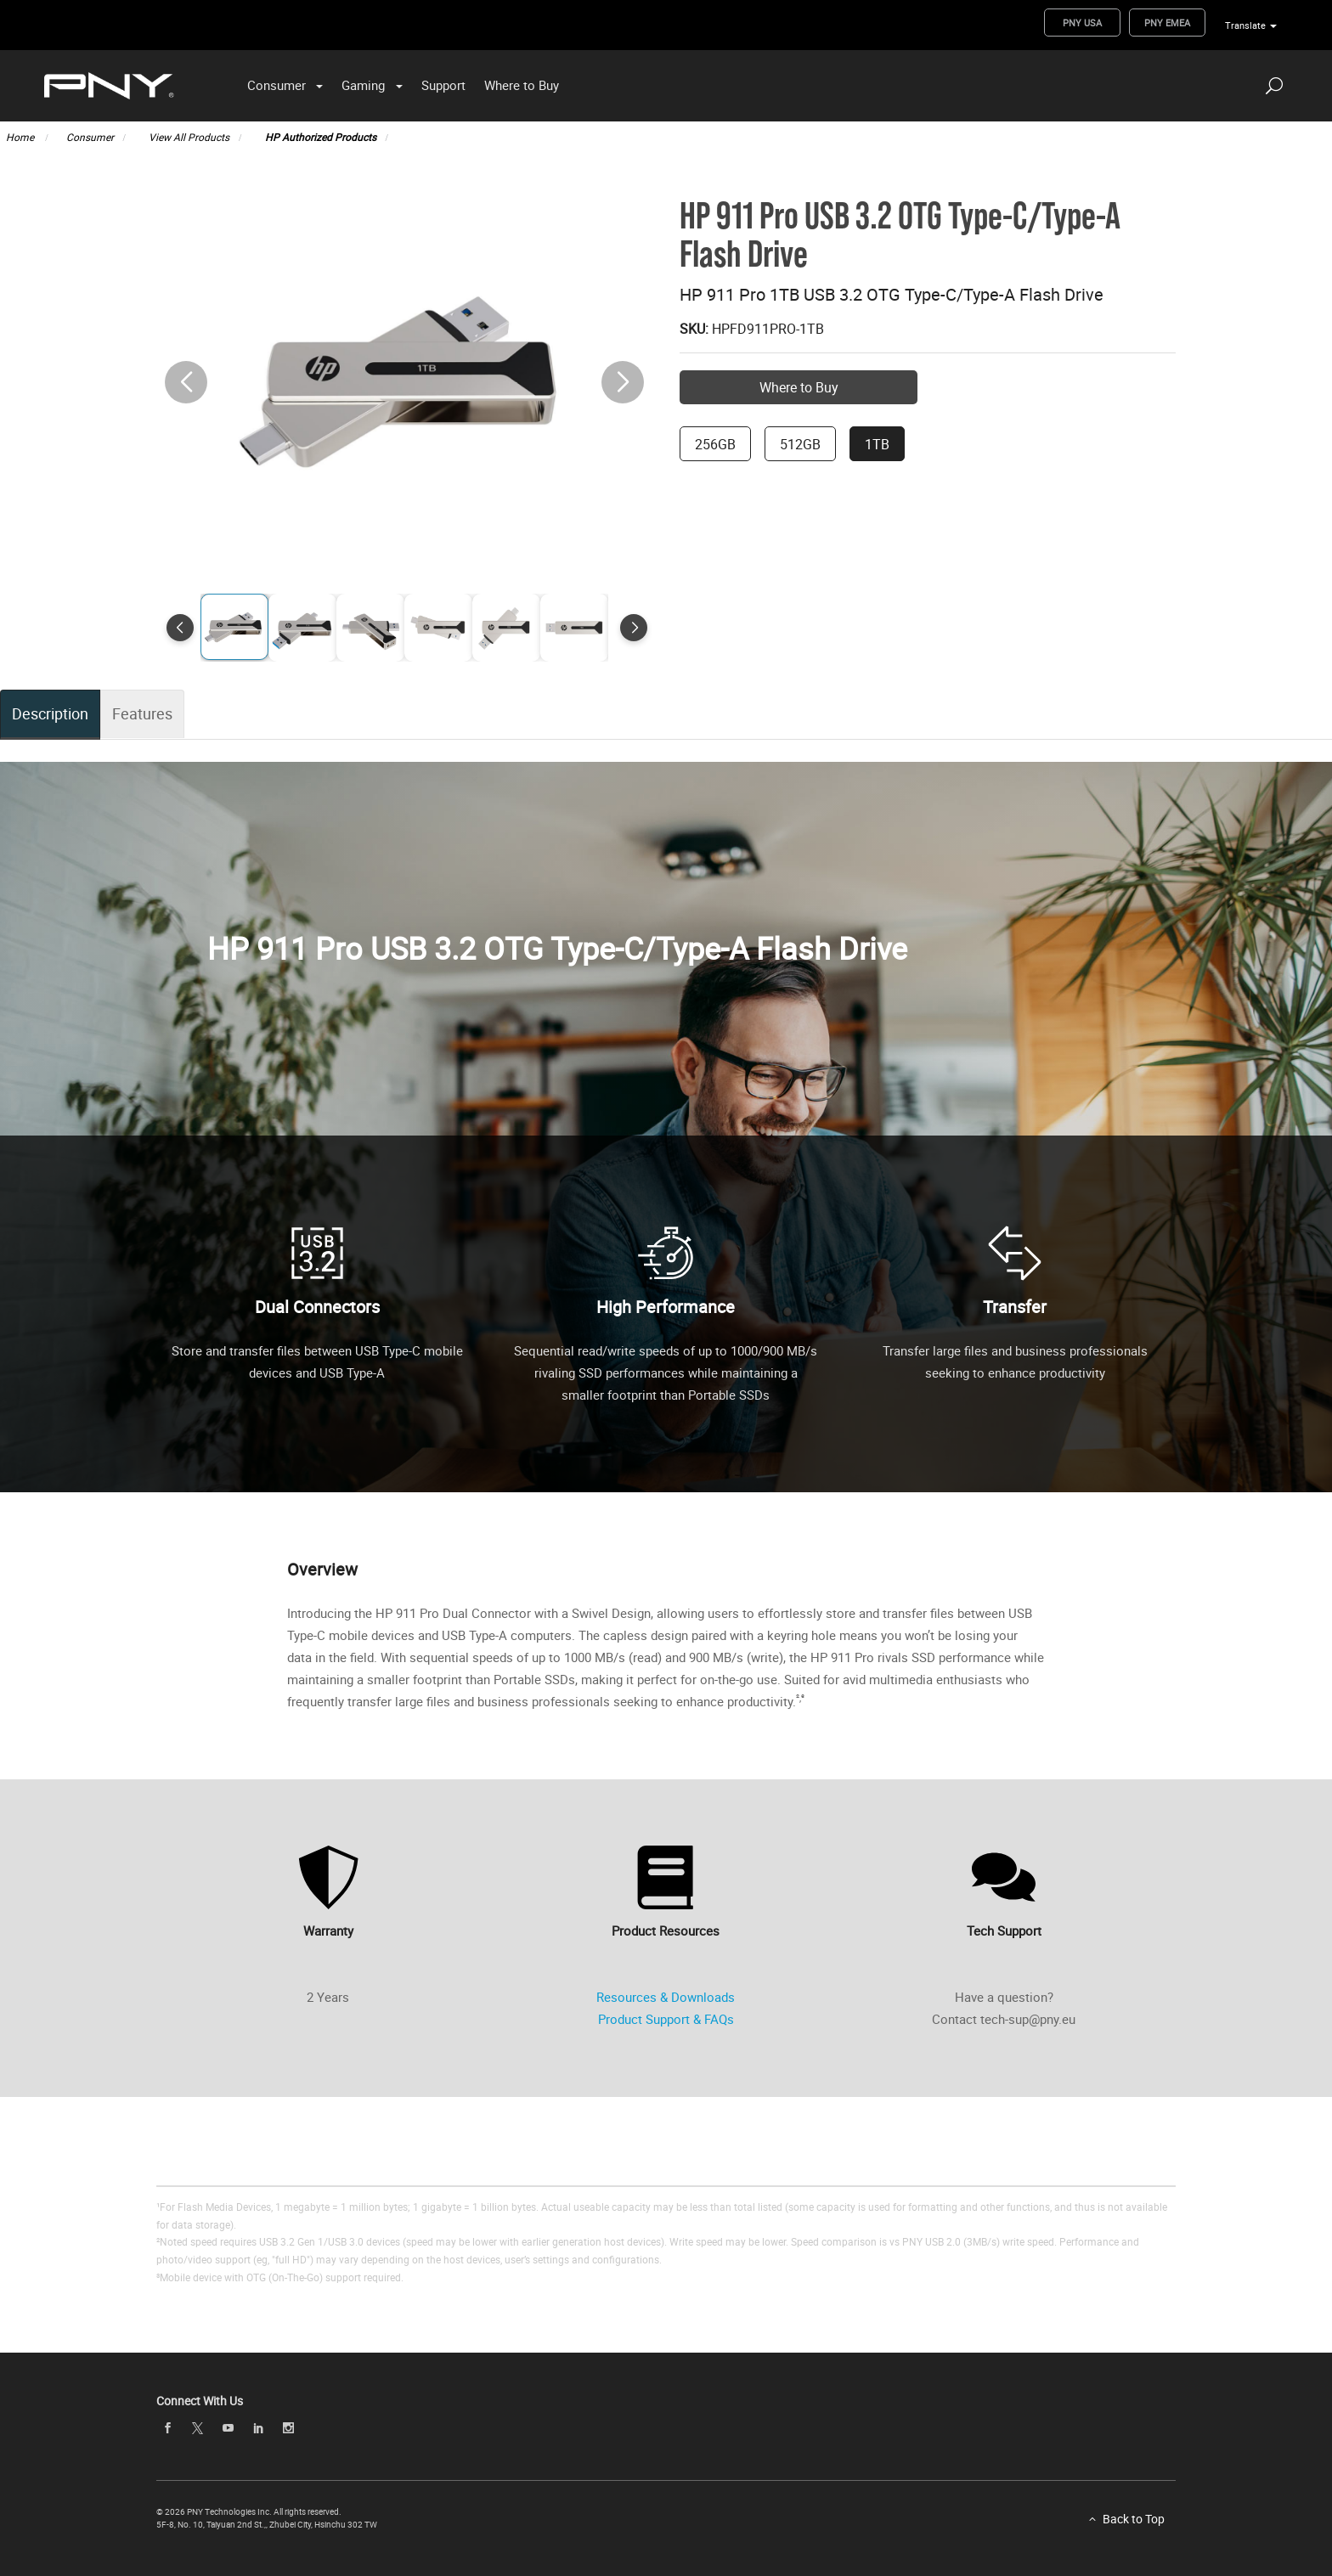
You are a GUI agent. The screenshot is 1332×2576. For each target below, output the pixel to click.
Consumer (276, 84)
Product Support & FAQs (666, 2018)
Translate (1245, 25)
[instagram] (289, 2428)
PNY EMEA (1167, 22)
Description (50, 713)
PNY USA (1082, 22)
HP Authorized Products (320, 137)
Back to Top (1134, 2519)
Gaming (363, 84)
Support (443, 84)
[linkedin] (258, 2428)
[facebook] (167, 2428)
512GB (800, 444)
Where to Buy (521, 84)
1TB (877, 444)
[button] (622, 382)
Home (21, 137)
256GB (715, 444)
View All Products (189, 137)
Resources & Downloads (665, 1996)
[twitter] (198, 2428)
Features (141, 713)
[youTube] (228, 2428)
